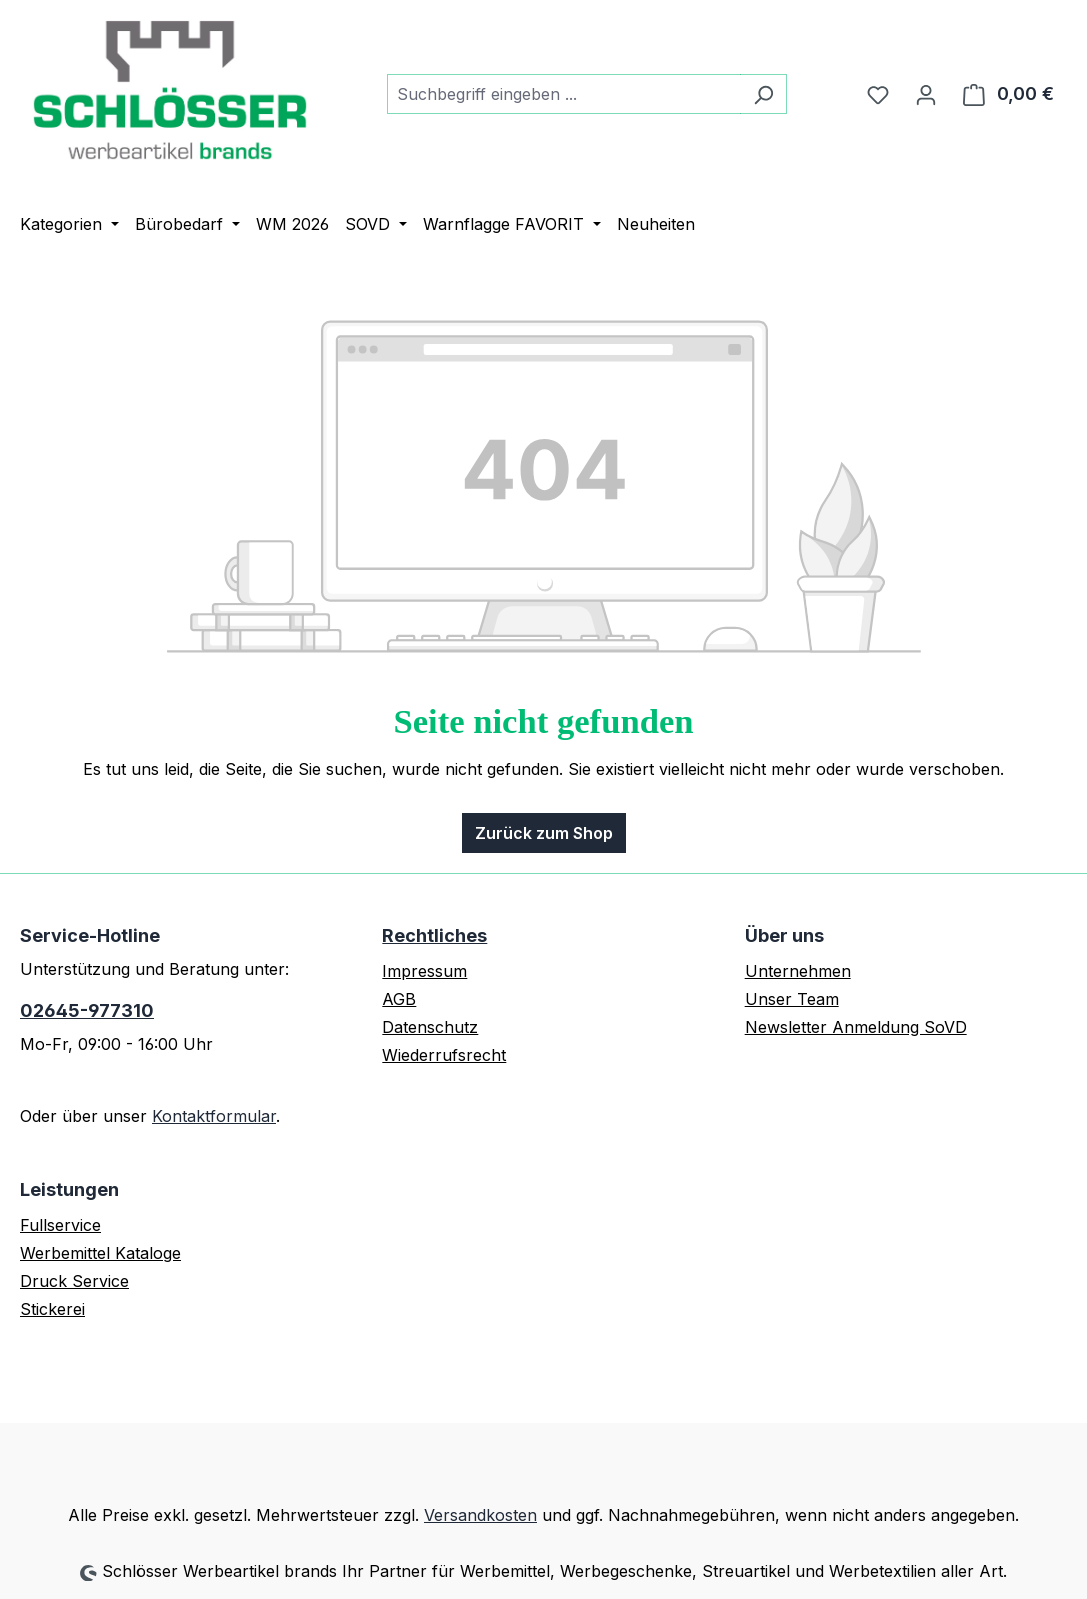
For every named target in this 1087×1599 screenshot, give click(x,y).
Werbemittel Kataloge (100, 1253)
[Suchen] (763, 94)
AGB (399, 999)
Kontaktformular (214, 1116)
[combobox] (564, 94)
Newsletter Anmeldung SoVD (856, 1027)
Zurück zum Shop (544, 833)
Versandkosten (480, 1515)
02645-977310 (87, 1010)
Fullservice (60, 1225)
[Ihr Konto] (926, 94)
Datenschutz (430, 1027)
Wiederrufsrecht (444, 1055)
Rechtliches (434, 935)
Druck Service (74, 1281)
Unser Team (792, 999)
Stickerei (52, 1309)
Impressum (424, 971)
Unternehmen (798, 971)
